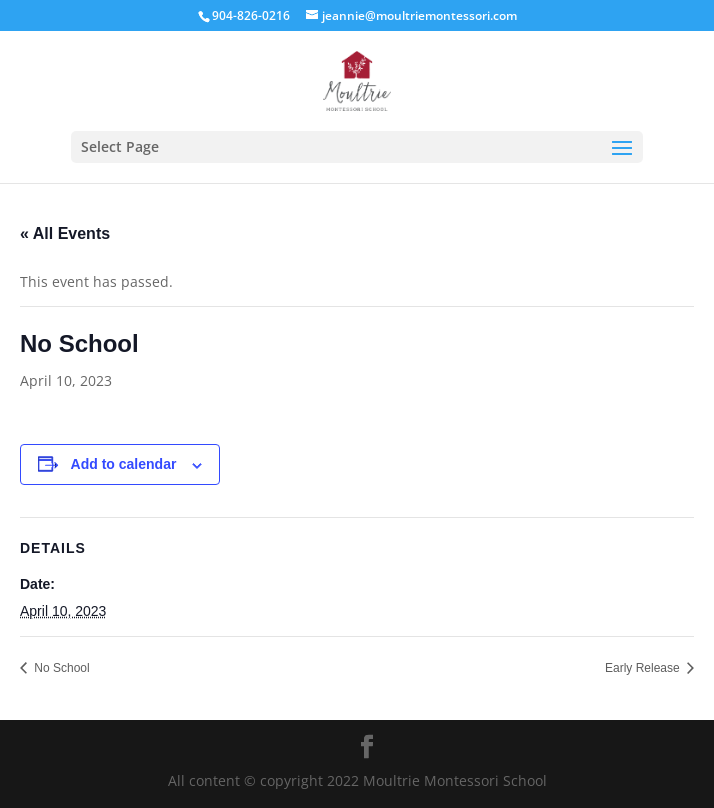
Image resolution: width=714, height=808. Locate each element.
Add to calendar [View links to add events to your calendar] (124, 464)
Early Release (644, 668)
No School (60, 668)
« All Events (65, 233)
